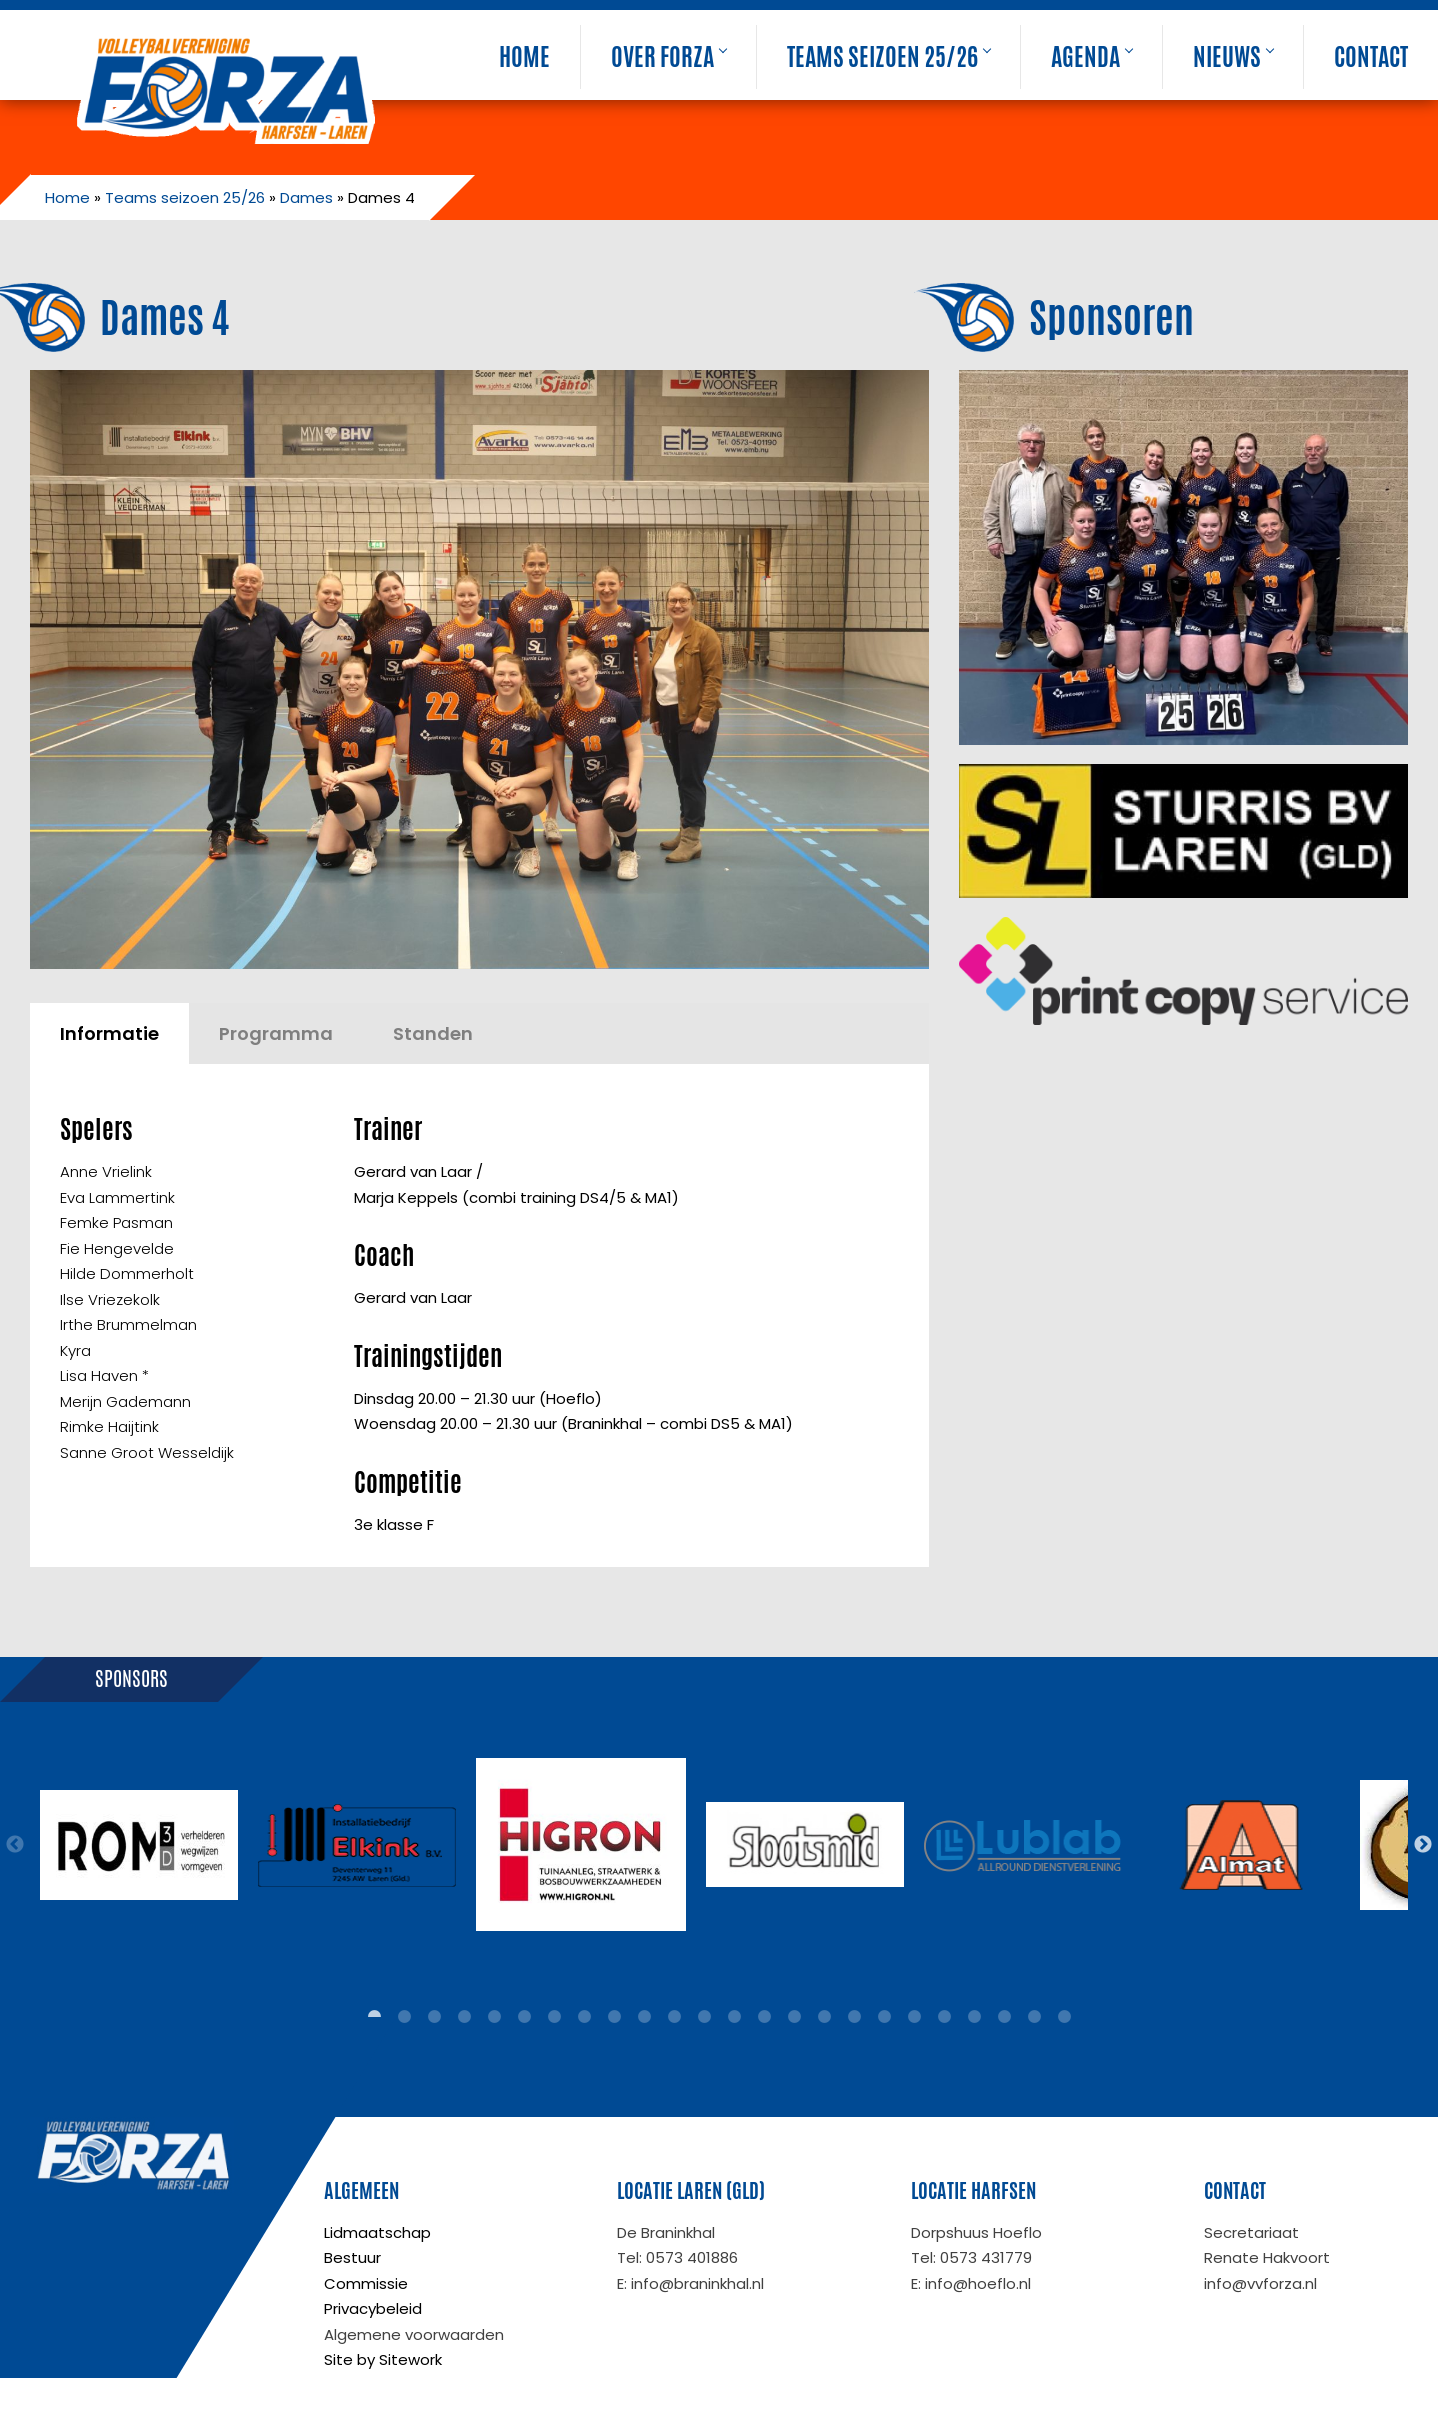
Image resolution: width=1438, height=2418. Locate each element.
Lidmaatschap (377, 2232)
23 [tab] (1034, 2017)
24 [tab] (1064, 2017)
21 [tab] (974, 2017)
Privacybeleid (373, 2308)
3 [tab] (434, 2017)
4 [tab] (464, 2017)
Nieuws (1233, 57)
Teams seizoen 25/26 (888, 57)
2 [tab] (404, 2017)
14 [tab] (764, 2017)
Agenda (1091, 57)
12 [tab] (704, 2017)
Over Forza (668, 57)
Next (1423, 1845)
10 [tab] (644, 2017)
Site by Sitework (383, 2359)
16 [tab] (824, 2017)
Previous (15, 1845)
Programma (276, 1033)
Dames (306, 197)
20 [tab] (944, 2017)
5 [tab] (494, 2017)
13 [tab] (734, 2017)
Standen (433, 1033)
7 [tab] (554, 2017)
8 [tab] (584, 2017)
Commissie (366, 2283)
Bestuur (352, 2257)
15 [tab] (794, 2017)
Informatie (109, 1033)
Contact (1371, 57)
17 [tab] (854, 2017)
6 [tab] (524, 2017)
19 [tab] (914, 2017)
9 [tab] (614, 2017)
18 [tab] (884, 2017)
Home (524, 57)
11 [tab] (674, 2017)
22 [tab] (1004, 2017)
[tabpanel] (139, 1845)
